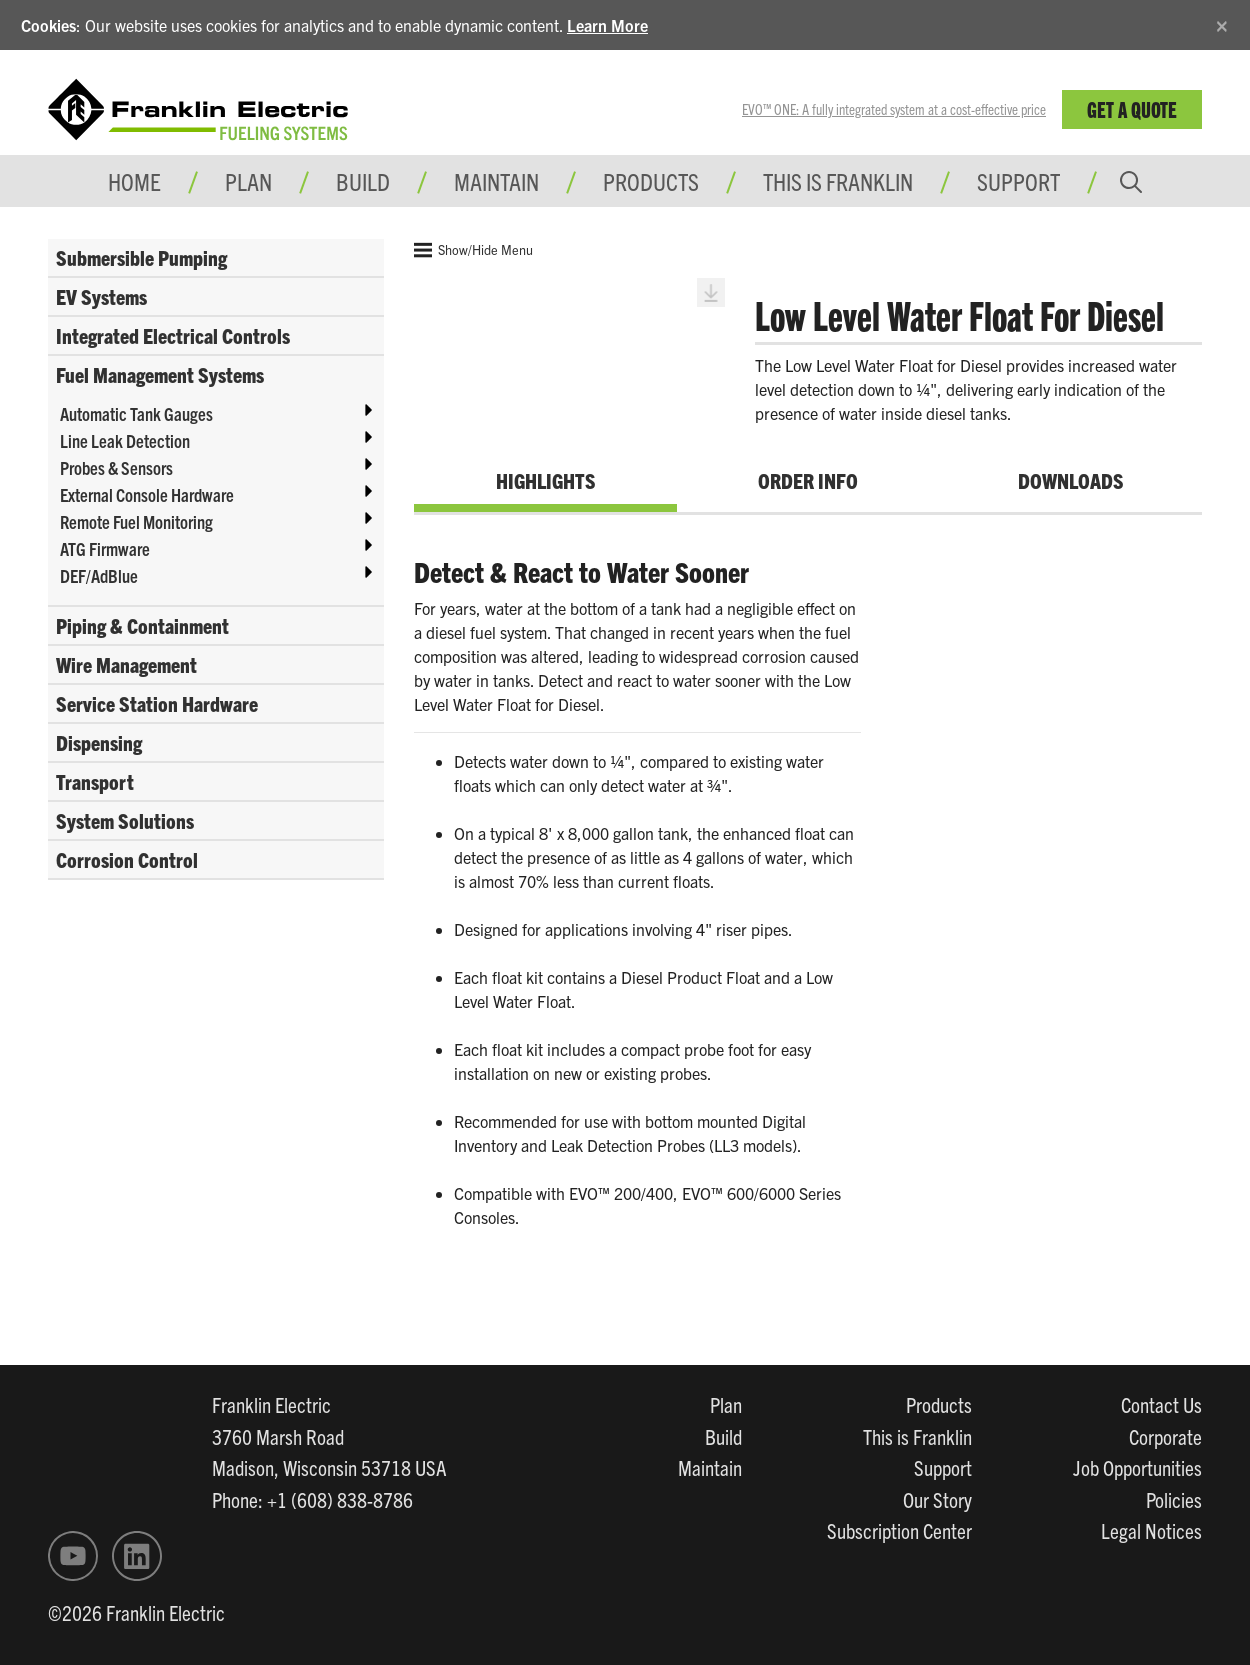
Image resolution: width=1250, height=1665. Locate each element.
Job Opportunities (1137, 1467)
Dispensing (99, 742)
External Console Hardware (147, 494)
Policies (1174, 1499)
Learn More (607, 25)
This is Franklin (838, 181)
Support (1018, 181)
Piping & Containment (142, 625)
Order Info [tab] (808, 480)
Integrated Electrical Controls (173, 335)
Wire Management (126, 664)
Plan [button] (248, 181)
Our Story (937, 1499)
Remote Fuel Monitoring (136, 521)
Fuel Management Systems (160, 374)
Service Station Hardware (157, 703)
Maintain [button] (496, 181)
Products (939, 1404)
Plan (726, 1404)
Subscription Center (899, 1530)
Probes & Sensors (116, 467)
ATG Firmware (105, 548)
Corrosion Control (127, 859)
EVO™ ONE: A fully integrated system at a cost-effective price (894, 109)
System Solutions (125, 820)
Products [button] (651, 181)
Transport (95, 781)
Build (723, 1436)
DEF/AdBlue (99, 575)
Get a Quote (1132, 108)
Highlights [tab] (545, 480)
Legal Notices (1151, 1530)
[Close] (1222, 22)
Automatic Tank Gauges (136, 413)
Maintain (710, 1467)
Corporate (1165, 1436)
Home (134, 181)
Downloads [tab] (1070, 480)
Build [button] (363, 181)
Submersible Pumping (141, 257)
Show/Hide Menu (473, 250)
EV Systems (101, 296)
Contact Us (1161, 1404)
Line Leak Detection (125, 440)
